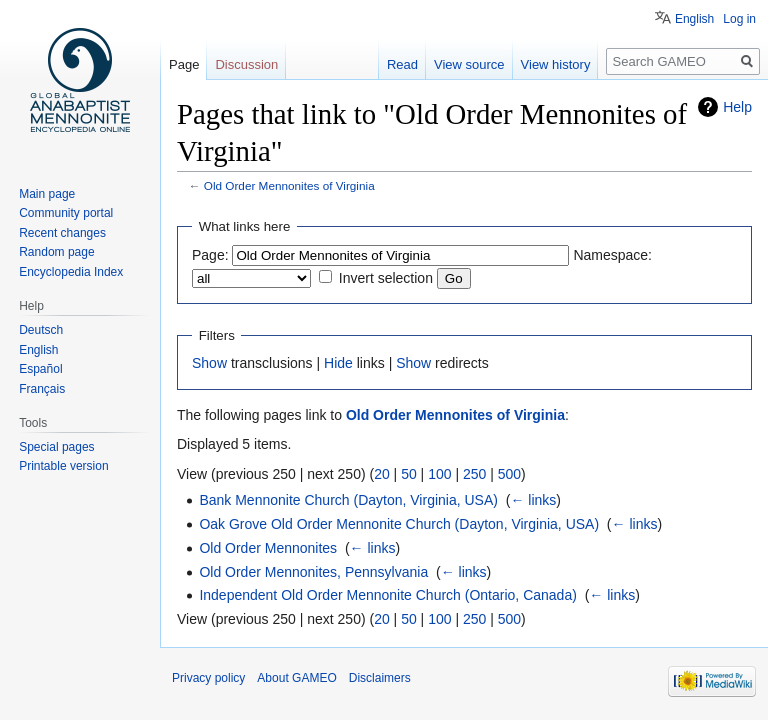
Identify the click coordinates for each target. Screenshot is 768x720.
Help (737, 107)
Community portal (66, 213)
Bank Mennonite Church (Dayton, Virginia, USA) (348, 500)
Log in (739, 19)
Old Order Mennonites (268, 548)
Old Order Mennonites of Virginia (289, 185)
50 (409, 474)
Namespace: (612, 255)
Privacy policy (208, 678)
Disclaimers (380, 678)
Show (209, 363)
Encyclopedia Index (71, 272)
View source (469, 64)
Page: (210, 255)
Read (402, 64)
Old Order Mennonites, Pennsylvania (313, 572)
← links (533, 500)
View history (556, 64)
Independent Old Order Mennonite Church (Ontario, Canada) (387, 595)
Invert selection (386, 278)
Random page (56, 252)
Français (42, 389)
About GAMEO (296, 678)
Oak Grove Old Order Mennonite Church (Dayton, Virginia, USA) (399, 524)
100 (439, 474)
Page (184, 64)
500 (509, 474)
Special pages (56, 447)
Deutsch (41, 330)
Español (40, 369)
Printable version (63, 466)
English (694, 19)
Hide (338, 363)
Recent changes (62, 233)
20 (382, 474)
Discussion (246, 64)
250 (474, 474)
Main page (47, 194)
